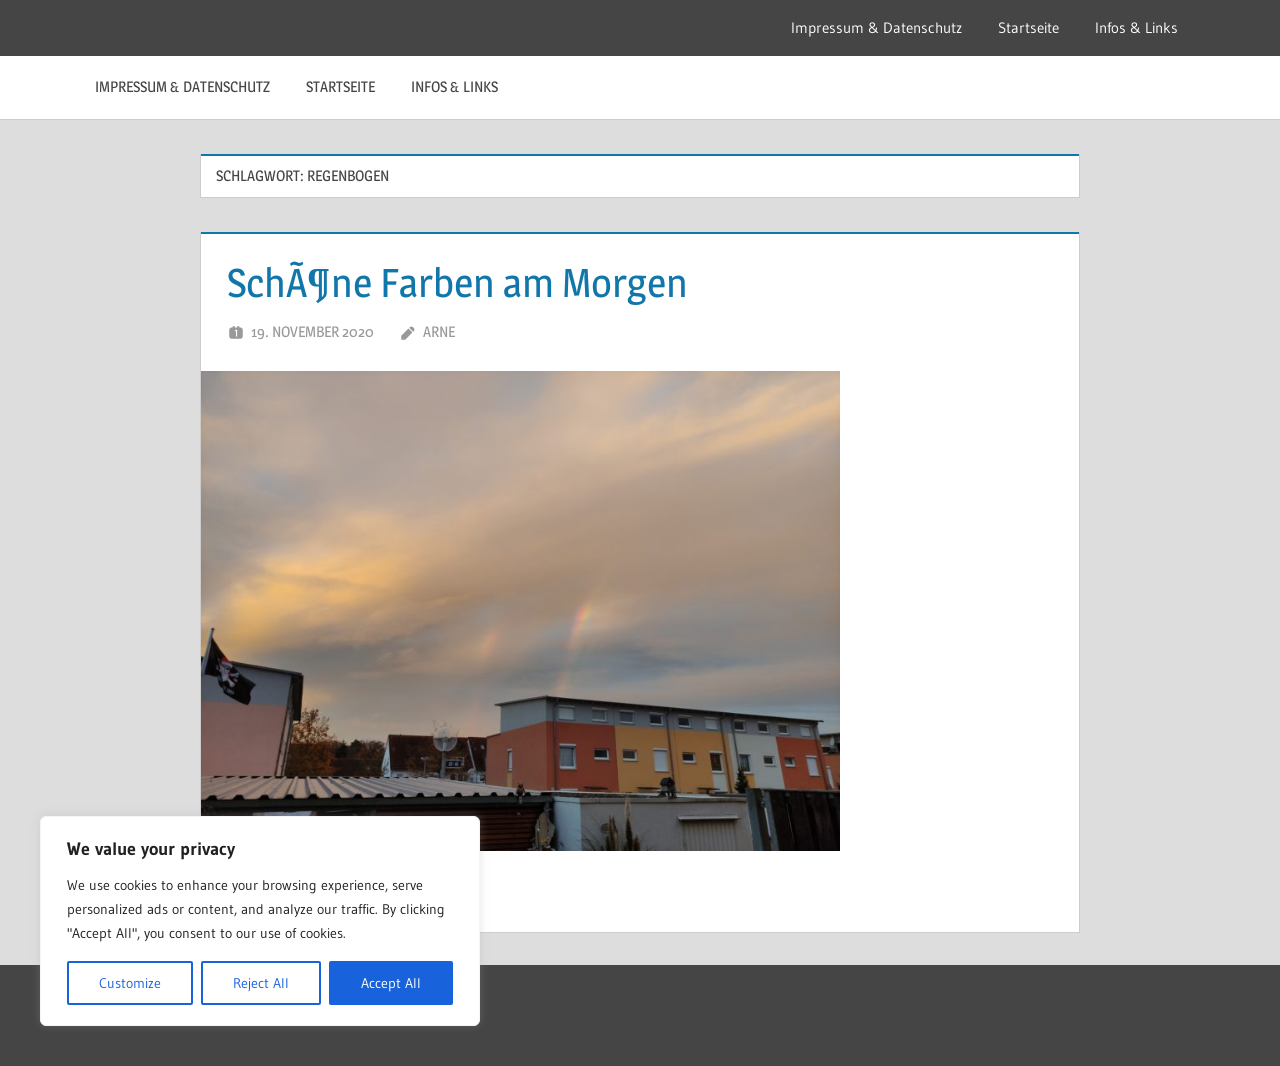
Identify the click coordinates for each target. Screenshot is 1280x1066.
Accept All (391, 983)
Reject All (261, 983)
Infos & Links (1136, 27)
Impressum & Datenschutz (876, 27)
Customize (130, 983)
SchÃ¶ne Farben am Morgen (457, 282)
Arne (439, 331)
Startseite (1028, 27)
